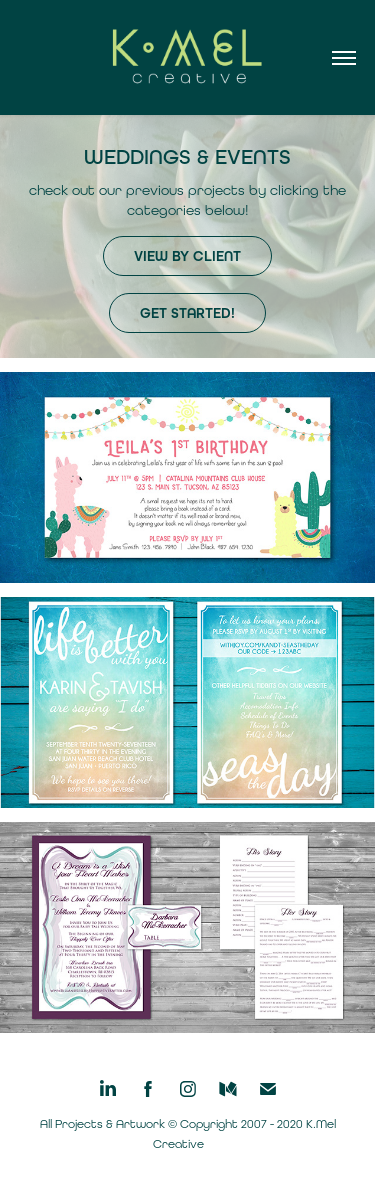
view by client (187, 256)
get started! (187, 313)
